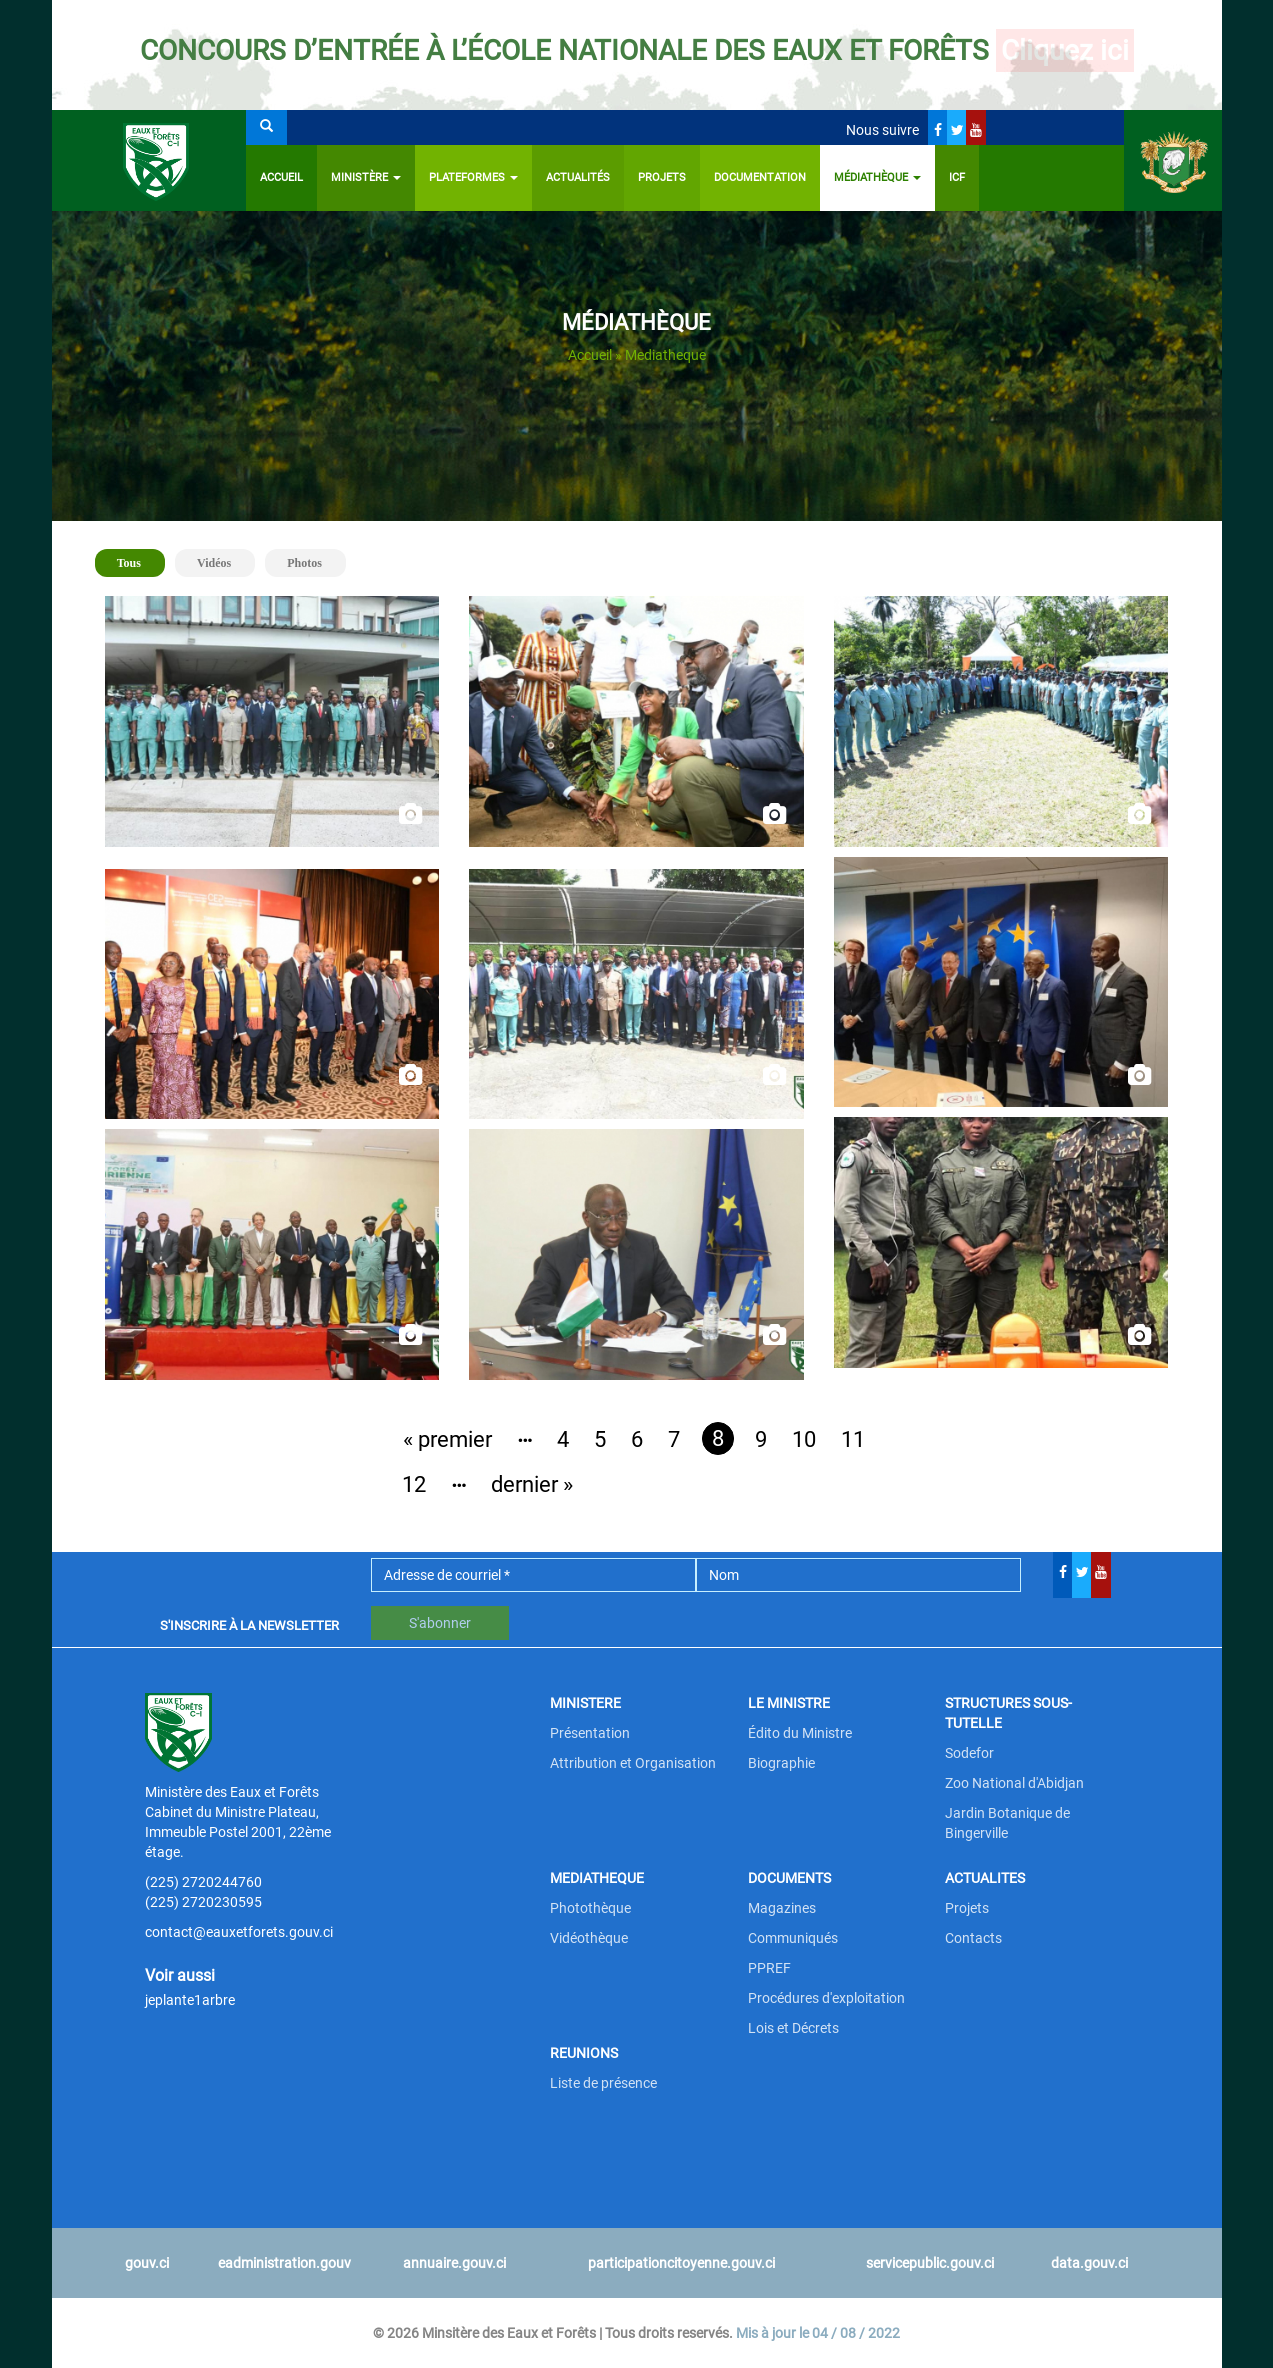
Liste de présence (603, 2083)
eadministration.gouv (284, 2263)
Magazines (782, 1908)
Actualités (578, 177)
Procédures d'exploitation (826, 1998)
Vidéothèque (589, 1938)
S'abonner (440, 1623)
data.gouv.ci (1089, 2263)
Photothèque (590, 1908)
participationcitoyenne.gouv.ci (681, 2263)
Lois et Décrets (793, 2028)
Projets (662, 177)
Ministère (366, 177)
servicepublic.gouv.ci (930, 2263)
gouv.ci (147, 2263)
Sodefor (969, 1753)
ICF (957, 177)
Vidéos (214, 563)
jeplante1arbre (190, 2000)
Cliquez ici (1065, 50)
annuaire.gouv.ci (454, 2263)
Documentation (760, 177)
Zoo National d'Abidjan (1014, 1783)
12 (414, 1484)
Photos (304, 563)
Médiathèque (877, 177)
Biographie (781, 1763)
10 (804, 1439)
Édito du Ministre (800, 1733)
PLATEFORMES (473, 177)
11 (853, 1439)
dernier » (532, 1484)
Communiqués (793, 1938)
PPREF (769, 1968)
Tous (137, 561)
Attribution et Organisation (633, 1763)
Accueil (281, 177)
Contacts (973, 1938)
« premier (447, 1439)
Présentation (590, 1733)
